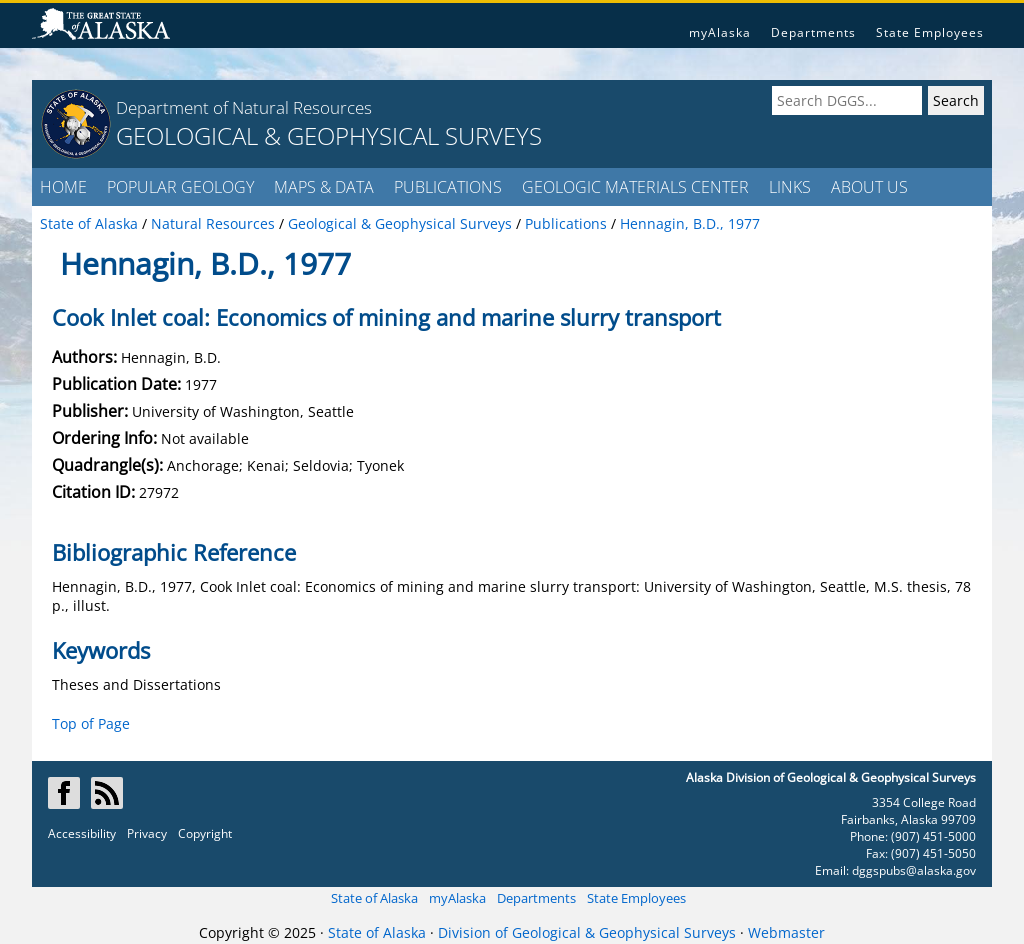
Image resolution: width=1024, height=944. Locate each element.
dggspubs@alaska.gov (914, 870)
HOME (63, 187)
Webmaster (786, 932)
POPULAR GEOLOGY (180, 187)
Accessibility (82, 833)
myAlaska (720, 32)
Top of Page (91, 723)
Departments (813, 32)
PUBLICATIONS (448, 187)
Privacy (147, 833)
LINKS (790, 187)
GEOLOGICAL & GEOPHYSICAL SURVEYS (329, 135)
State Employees (930, 32)
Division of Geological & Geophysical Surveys (587, 932)
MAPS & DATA (324, 187)
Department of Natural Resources (244, 107)
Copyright (205, 833)
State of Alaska (374, 898)
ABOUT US (869, 187)
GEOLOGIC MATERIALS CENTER (635, 187)
